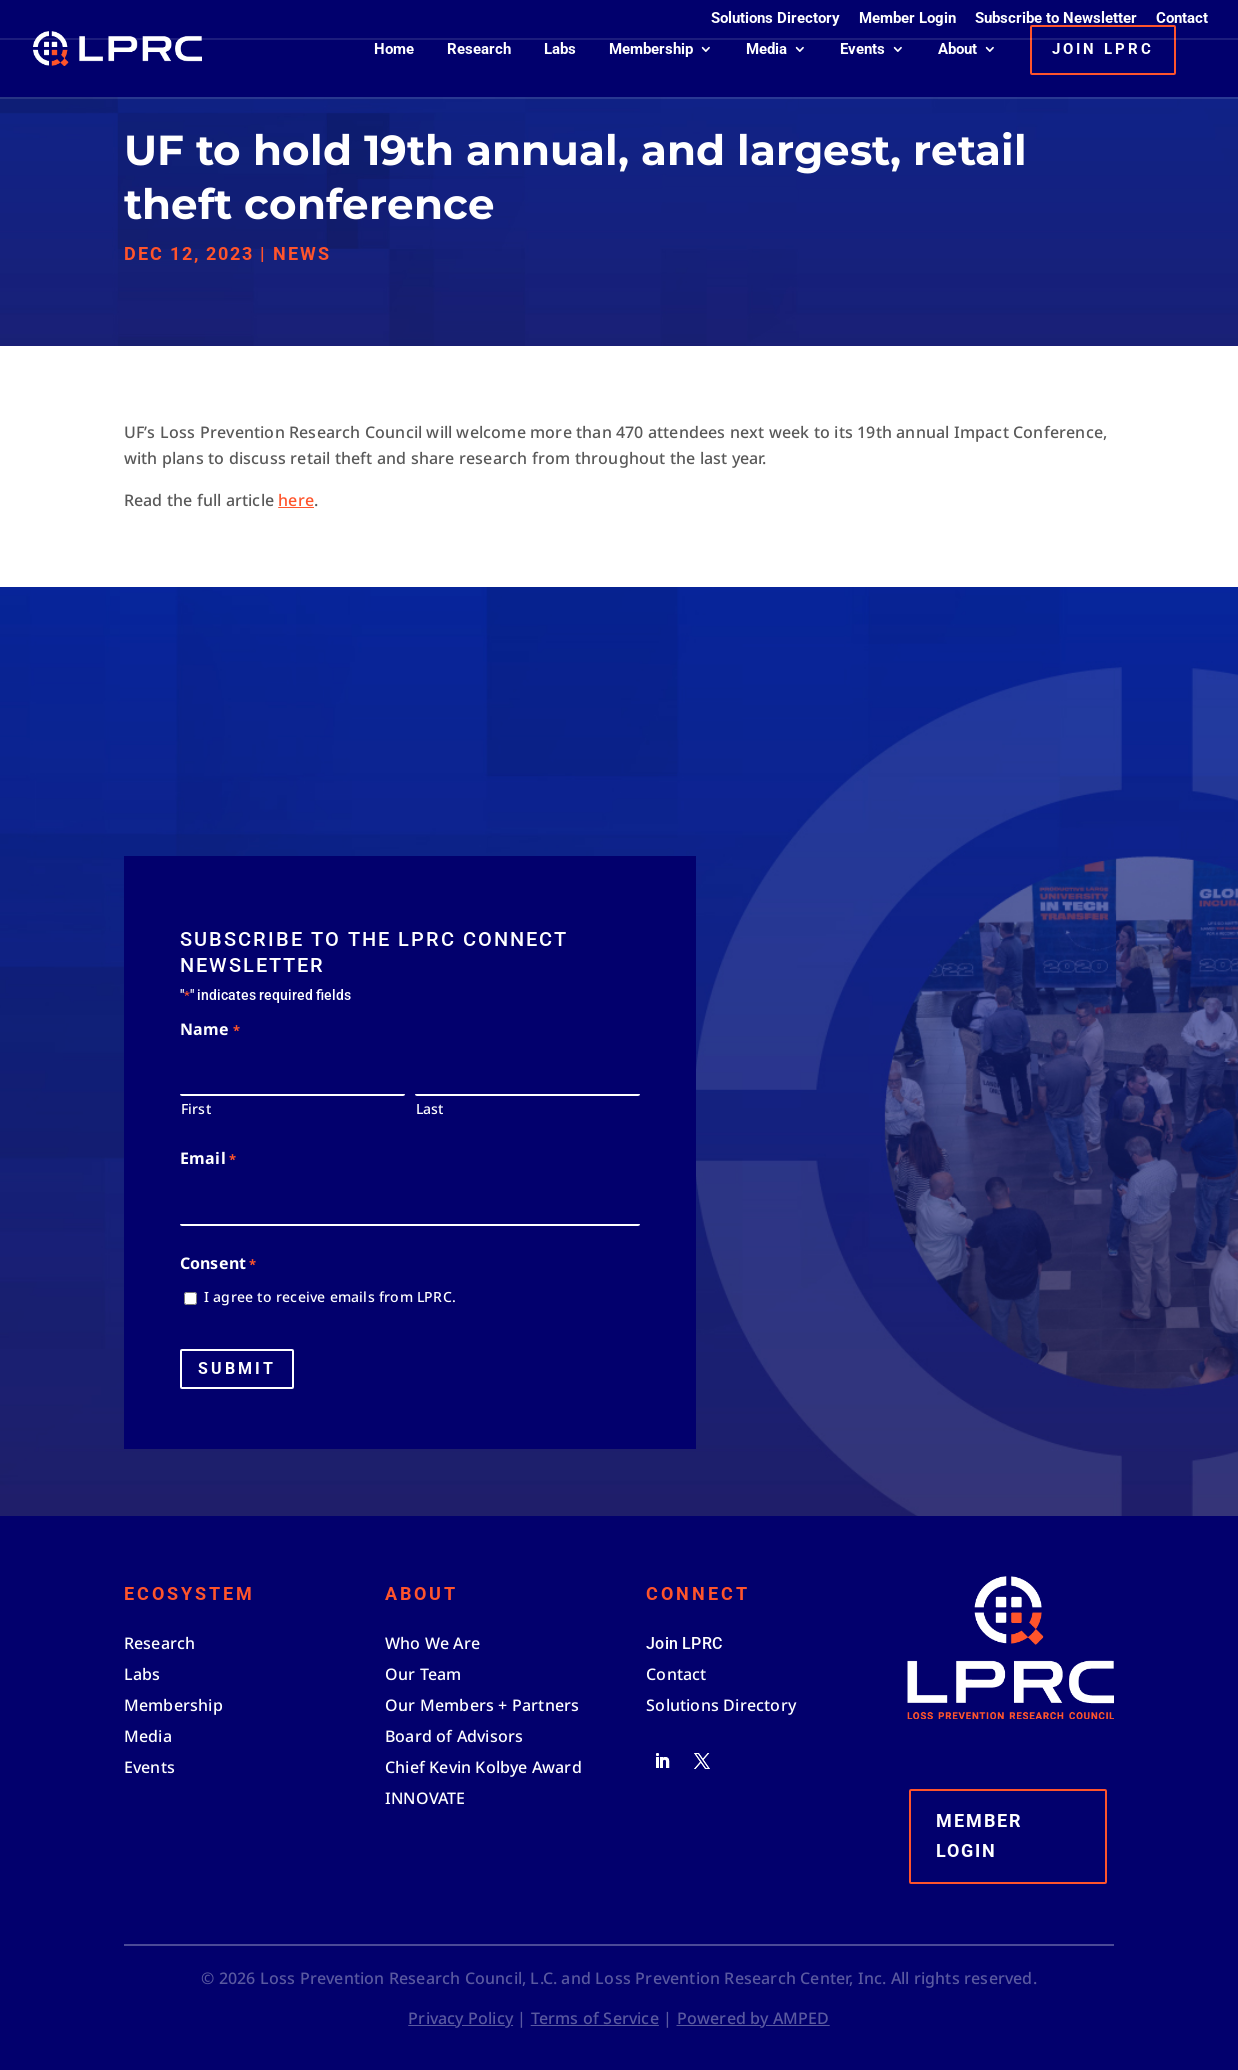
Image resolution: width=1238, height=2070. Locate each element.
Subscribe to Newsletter (1056, 19)
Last (430, 1108)
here (296, 500)
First (196, 1108)
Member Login (907, 19)
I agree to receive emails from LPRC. (330, 1296)
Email (208, 1159)
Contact (1182, 19)
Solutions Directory (775, 19)
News (302, 253)
